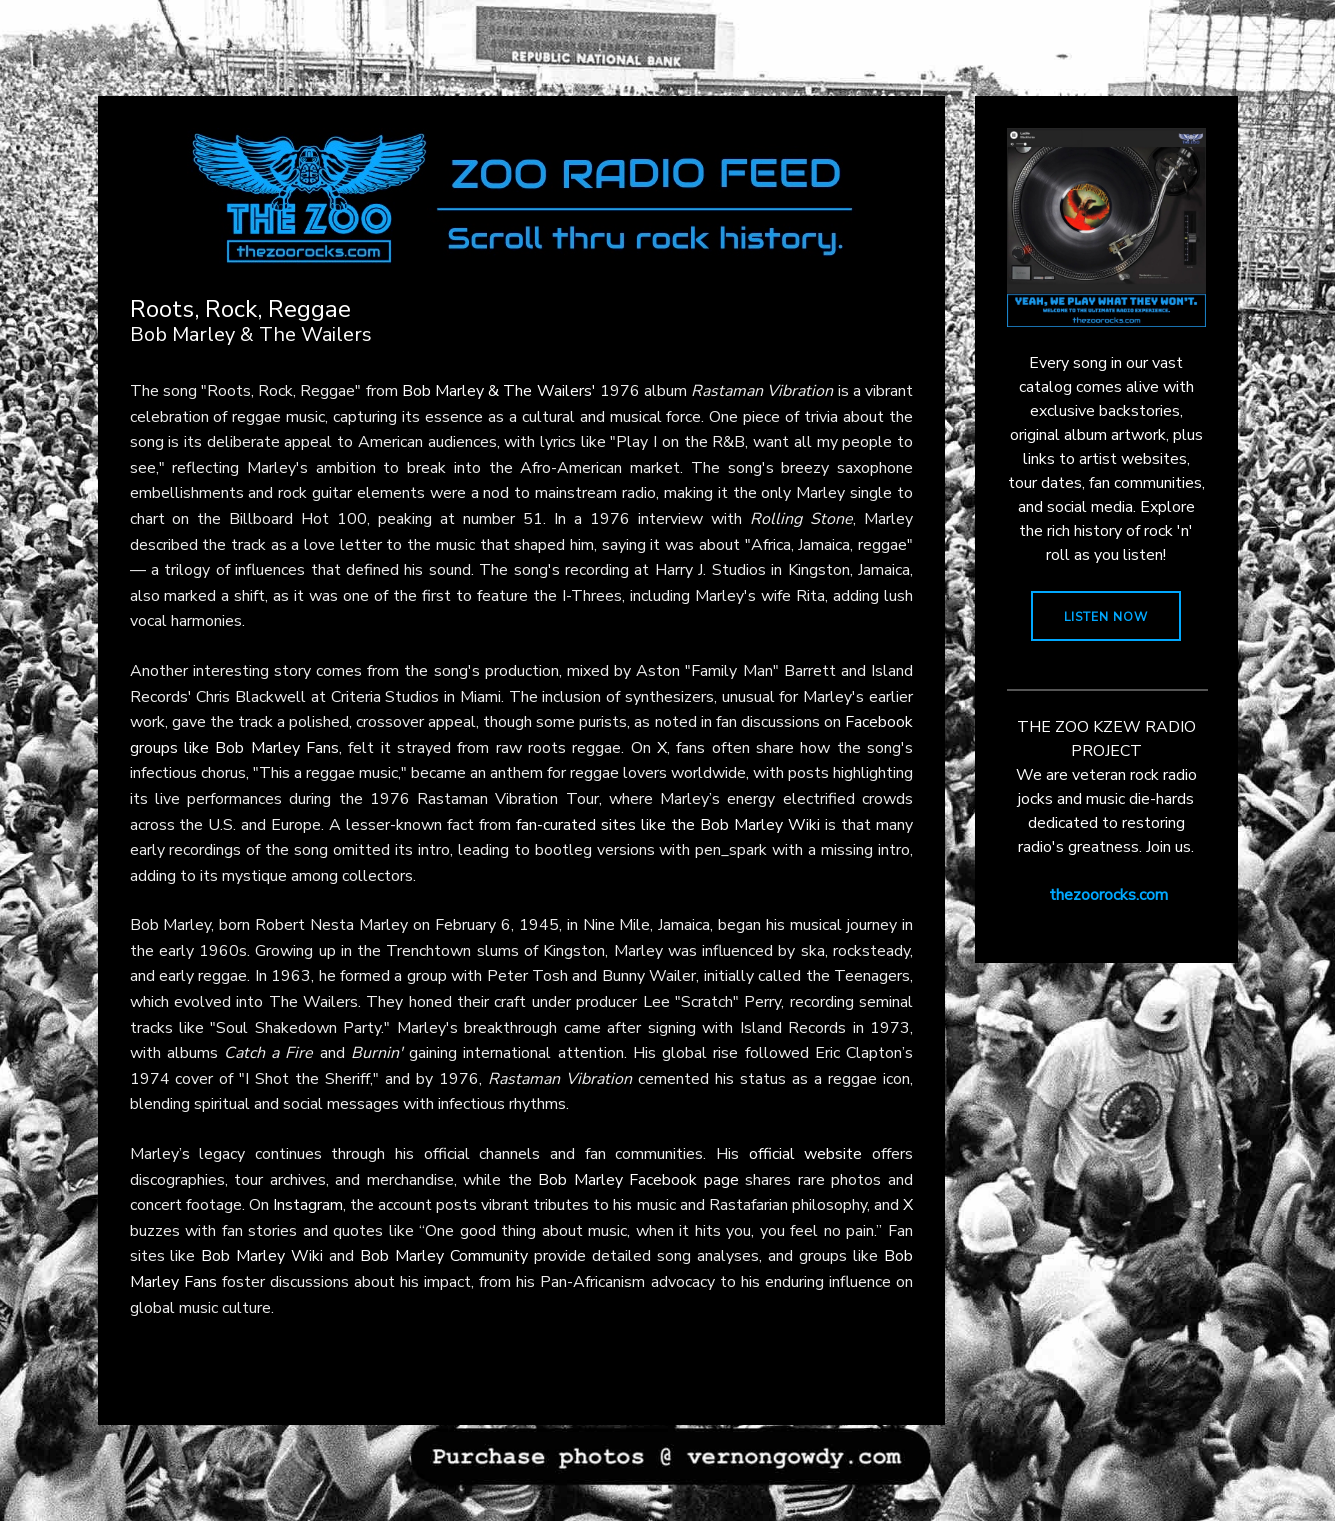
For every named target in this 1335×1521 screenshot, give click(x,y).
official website (806, 1154)
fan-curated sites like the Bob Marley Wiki (668, 825)
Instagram (308, 1205)
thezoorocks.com (1108, 895)
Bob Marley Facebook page (638, 1180)
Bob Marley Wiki (262, 1256)
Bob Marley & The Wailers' (499, 391)
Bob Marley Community (444, 1256)
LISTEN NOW (1106, 617)
